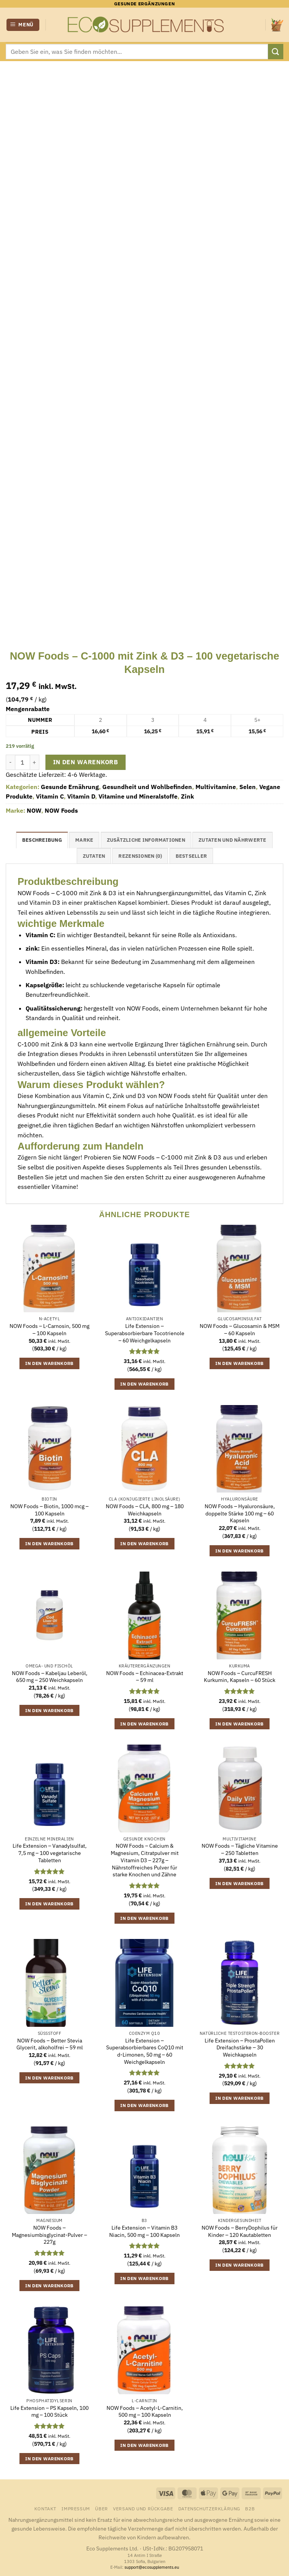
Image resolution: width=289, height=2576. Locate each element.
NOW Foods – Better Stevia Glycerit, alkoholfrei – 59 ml (49, 2044)
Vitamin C (50, 796)
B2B (250, 2508)
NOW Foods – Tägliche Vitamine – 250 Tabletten (240, 1849)
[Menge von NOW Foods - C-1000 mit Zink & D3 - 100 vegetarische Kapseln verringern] (10, 762)
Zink (187, 796)
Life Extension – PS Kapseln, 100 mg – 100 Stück (49, 2412)
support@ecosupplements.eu (151, 2567)
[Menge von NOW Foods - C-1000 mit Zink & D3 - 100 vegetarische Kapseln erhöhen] (34, 762)
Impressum (75, 2508)
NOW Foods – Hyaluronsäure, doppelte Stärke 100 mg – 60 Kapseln (240, 1513)
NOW (34, 810)
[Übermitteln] (275, 51)
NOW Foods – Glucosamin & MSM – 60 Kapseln (239, 1330)
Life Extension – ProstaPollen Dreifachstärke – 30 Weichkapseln (240, 2047)
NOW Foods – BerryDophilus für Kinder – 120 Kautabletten (240, 2231)
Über (101, 2508)
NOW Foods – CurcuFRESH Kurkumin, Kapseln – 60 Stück (239, 1677)
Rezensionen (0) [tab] (140, 856)
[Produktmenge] (22, 762)
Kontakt (45, 2508)
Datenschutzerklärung (209, 2508)
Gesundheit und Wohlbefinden (147, 787)
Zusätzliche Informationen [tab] (146, 840)
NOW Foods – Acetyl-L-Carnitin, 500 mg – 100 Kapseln (145, 2412)
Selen (247, 787)
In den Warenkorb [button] (49, 1363)
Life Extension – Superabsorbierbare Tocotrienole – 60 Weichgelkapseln (144, 1333)
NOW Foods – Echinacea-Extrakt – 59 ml (144, 1677)
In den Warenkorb (85, 762)
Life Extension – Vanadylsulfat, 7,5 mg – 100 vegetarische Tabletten (50, 1852)
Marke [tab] (84, 840)
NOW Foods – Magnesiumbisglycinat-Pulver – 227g (49, 2234)
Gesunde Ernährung (70, 787)
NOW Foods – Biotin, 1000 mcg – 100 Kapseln (49, 1510)
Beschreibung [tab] (42, 840)
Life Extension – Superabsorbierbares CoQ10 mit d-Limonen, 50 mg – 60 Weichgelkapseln (144, 2051)
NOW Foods (61, 810)
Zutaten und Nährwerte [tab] (232, 840)
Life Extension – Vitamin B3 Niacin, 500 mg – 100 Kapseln (144, 2231)
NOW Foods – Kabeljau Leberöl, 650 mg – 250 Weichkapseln (49, 1677)
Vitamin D (81, 796)
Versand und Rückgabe (143, 2508)
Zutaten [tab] (94, 856)
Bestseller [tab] (191, 856)
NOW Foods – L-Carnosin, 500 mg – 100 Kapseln (49, 1330)
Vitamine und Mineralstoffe (138, 796)
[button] (23, 25)
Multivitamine (215, 787)
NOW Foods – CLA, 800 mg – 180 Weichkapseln (145, 1510)
